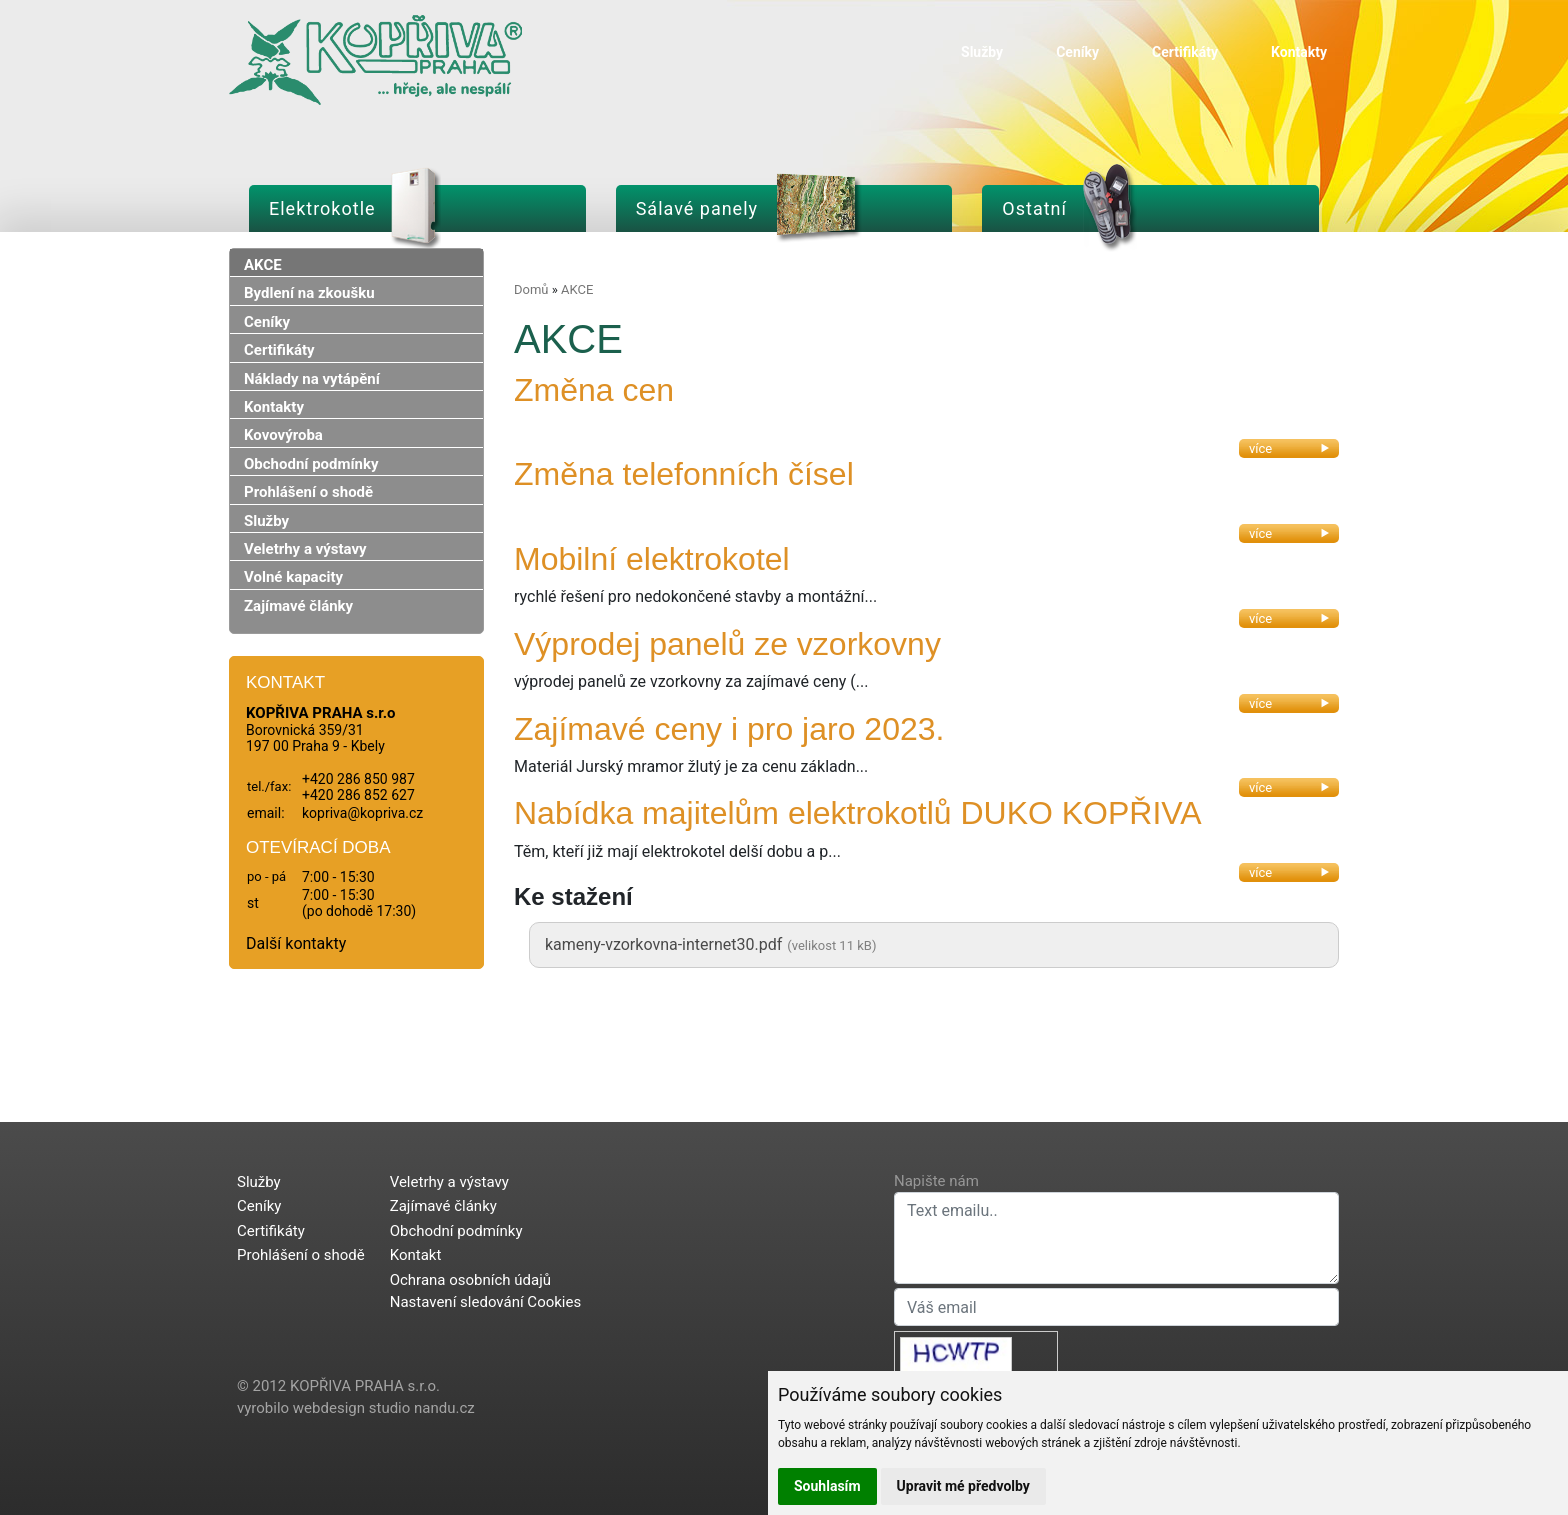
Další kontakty (296, 943)
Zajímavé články (298, 606)
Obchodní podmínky (311, 464)
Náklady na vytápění (312, 379)
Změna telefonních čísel (684, 474)
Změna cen (594, 390)
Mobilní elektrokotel (652, 559)
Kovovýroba (283, 435)
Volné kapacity (293, 577)
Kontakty (1299, 52)
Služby (982, 52)
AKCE (263, 265)
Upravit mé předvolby (963, 1486)
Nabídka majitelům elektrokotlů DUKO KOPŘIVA (858, 813)
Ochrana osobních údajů (470, 1280)
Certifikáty (1185, 52)
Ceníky (1077, 52)
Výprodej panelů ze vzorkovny (727, 644)
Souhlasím (827, 1486)
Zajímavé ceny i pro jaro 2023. (729, 729)
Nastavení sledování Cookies (486, 1302)
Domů (531, 289)
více (1289, 448)
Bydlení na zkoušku (309, 293)
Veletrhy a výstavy (305, 549)
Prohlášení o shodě (308, 492)
